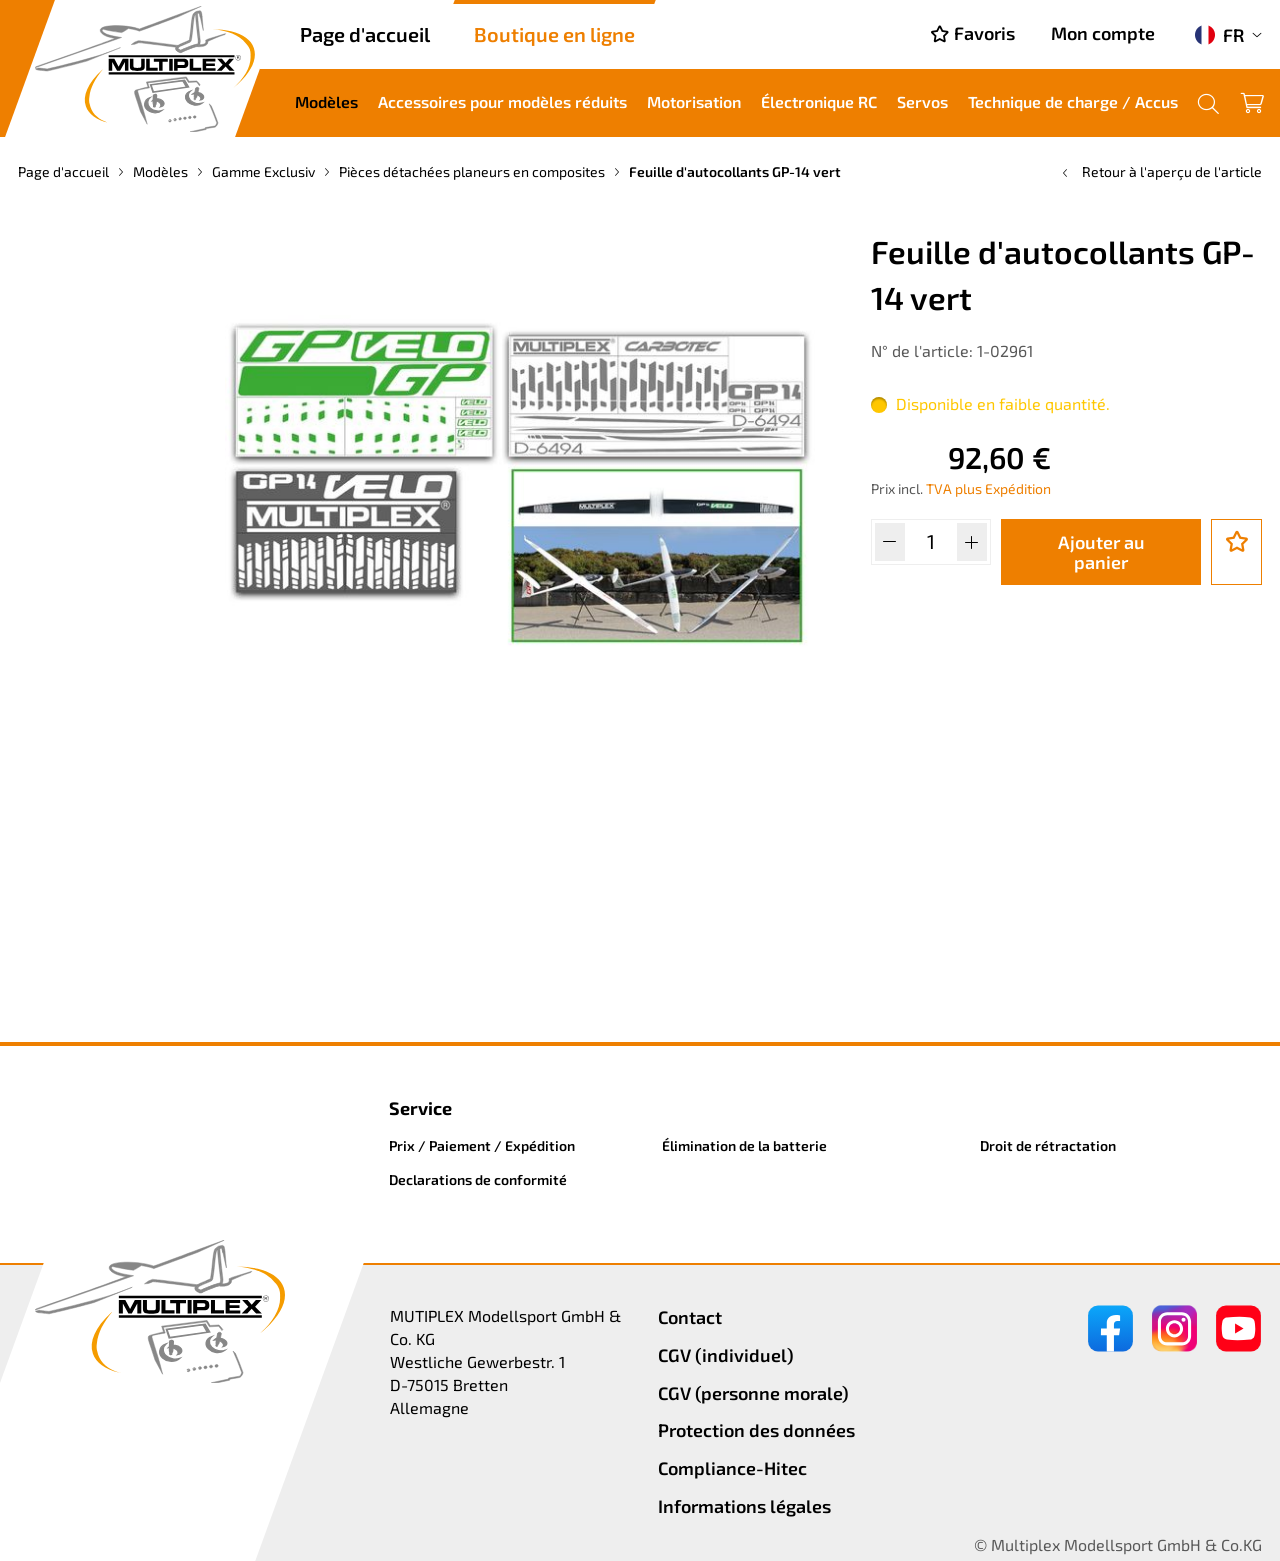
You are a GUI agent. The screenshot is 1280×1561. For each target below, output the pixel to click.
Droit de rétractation (1048, 1145)
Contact (690, 1317)
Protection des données (756, 1430)
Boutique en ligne (554, 34)
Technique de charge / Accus (1073, 101)
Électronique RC (819, 101)
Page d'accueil (365, 34)
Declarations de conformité (478, 1179)
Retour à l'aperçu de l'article (1160, 171)
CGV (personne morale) (753, 1393)
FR (1219, 35)
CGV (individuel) (726, 1355)
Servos (922, 101)
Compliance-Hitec (732, 1468)
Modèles (326, 101)
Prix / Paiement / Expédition (482, 1145)
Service (420, 1108)
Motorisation (694, 101)
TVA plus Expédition (988, 488)
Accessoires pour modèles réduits (502, 101)
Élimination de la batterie (744, 1145)
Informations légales (744, 1506)
